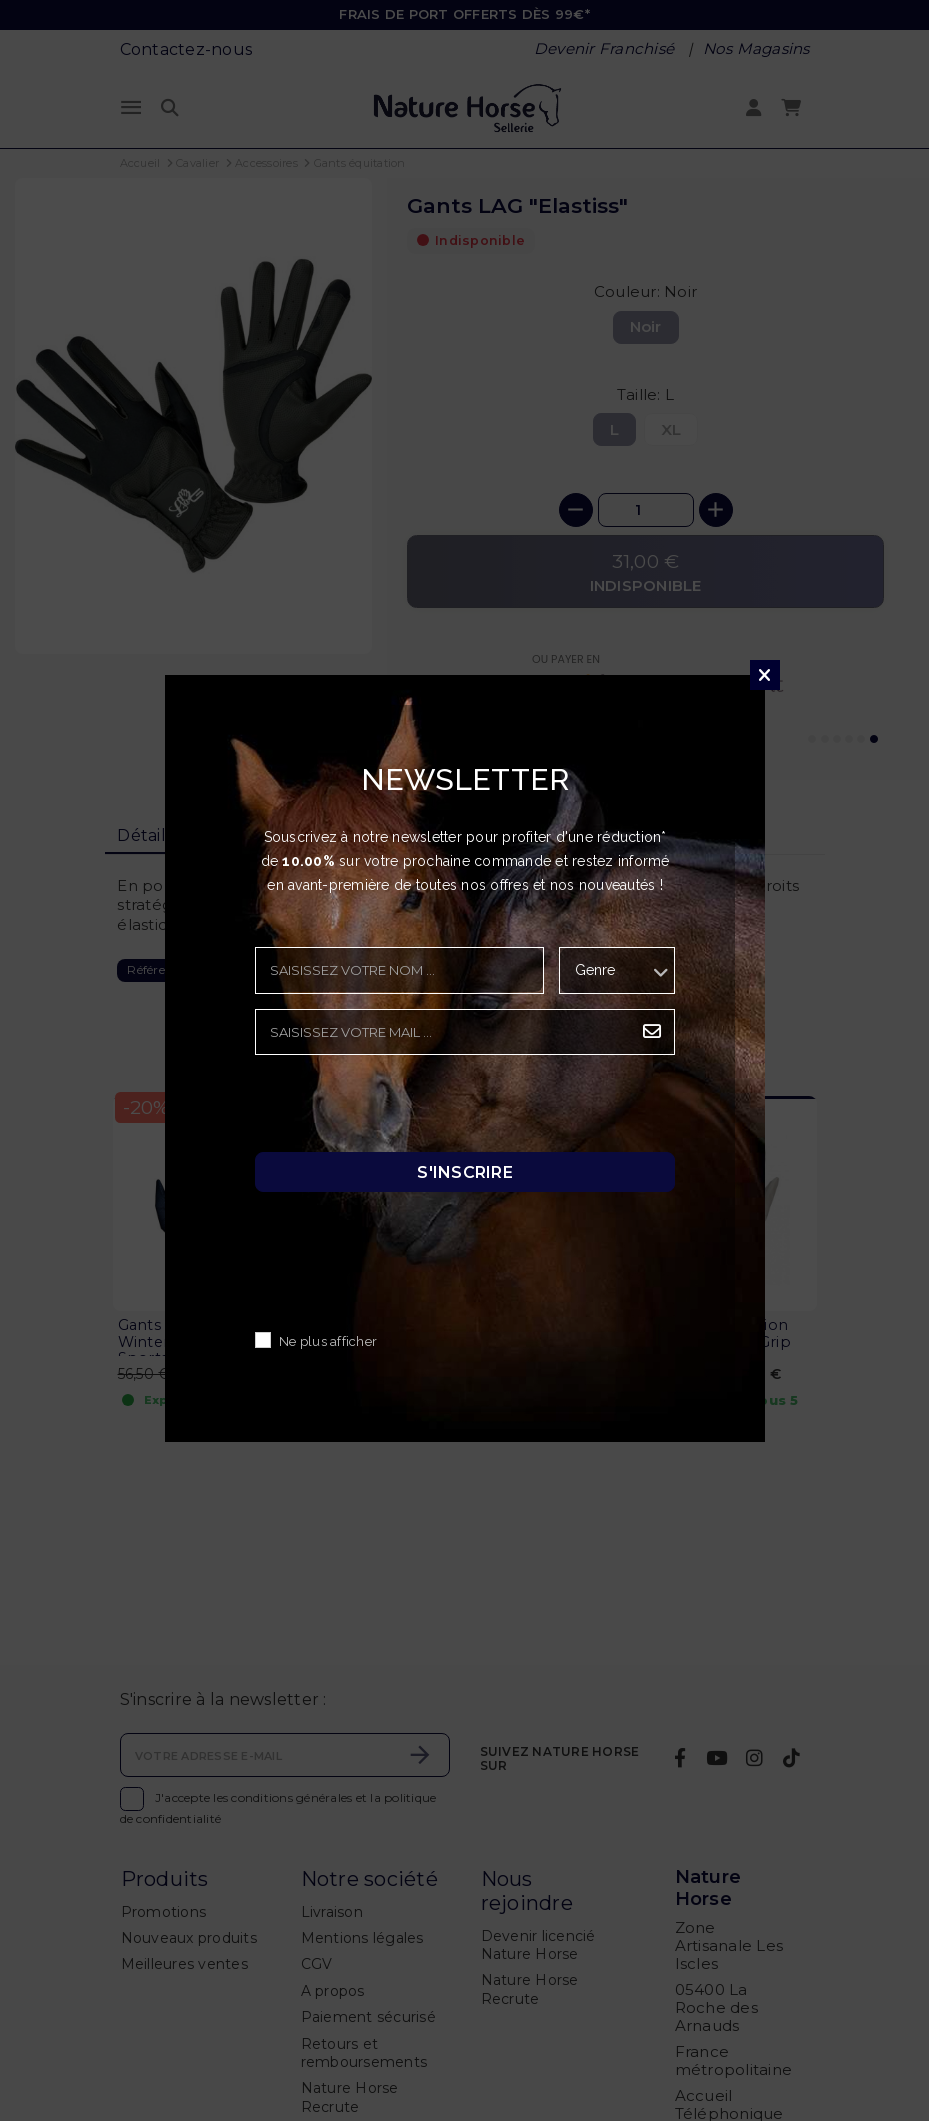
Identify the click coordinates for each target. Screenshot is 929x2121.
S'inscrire (465, 1171)
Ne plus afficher (328, 1341)
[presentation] (407, 1109)
